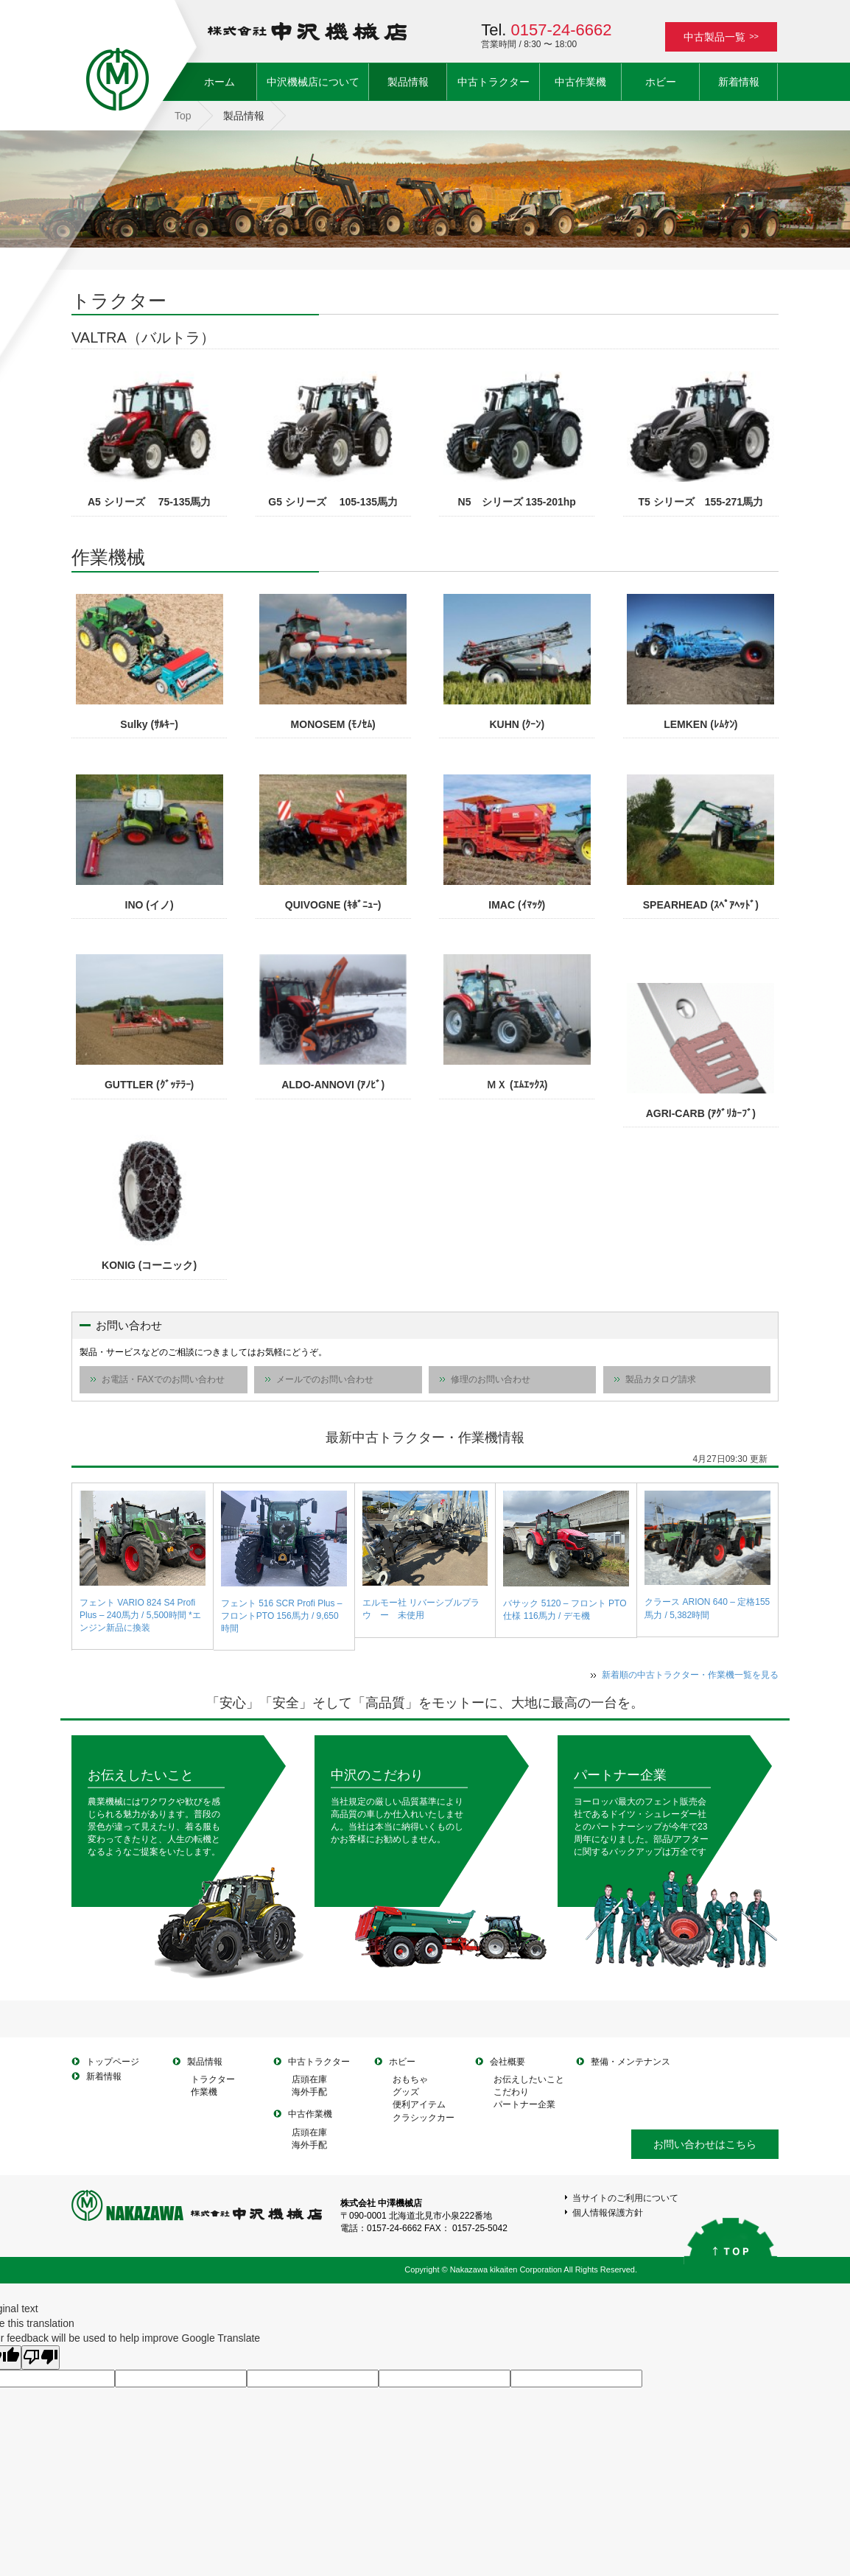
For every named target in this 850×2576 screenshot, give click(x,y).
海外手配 (309, 2092)
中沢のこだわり (377, 1775)
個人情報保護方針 (607, 2213)
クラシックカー (423, 2118)
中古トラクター (493, 82)
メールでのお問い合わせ (324, 1379)
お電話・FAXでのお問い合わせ (163, 1379)
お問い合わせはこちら (704, 2144)
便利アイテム (419, 2104)
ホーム (230, 81)
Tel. (546, 30)
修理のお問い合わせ (490, 1379)
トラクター (213, 2079)
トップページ (112, 2062)
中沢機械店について (313, 82)
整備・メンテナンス (630, 2062)
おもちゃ (410, 2079)
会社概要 (507, 2062)
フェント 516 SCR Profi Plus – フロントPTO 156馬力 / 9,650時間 (282, 1616)
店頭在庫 (309, 2079)
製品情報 (408, 82)
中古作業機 (580, 82)
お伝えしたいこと (141, 1775)
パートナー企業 (620, 1775)
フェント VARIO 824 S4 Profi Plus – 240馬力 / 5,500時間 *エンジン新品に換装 (140, 1615)
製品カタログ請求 (660, 1379)
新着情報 (738, 82)
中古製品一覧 (721, 37)
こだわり (511, 2092)
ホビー (660, 82)
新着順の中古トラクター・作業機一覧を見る (690, 1675)
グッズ (406, 2092)
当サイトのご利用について (625, 2198)
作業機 (204, 2092)
